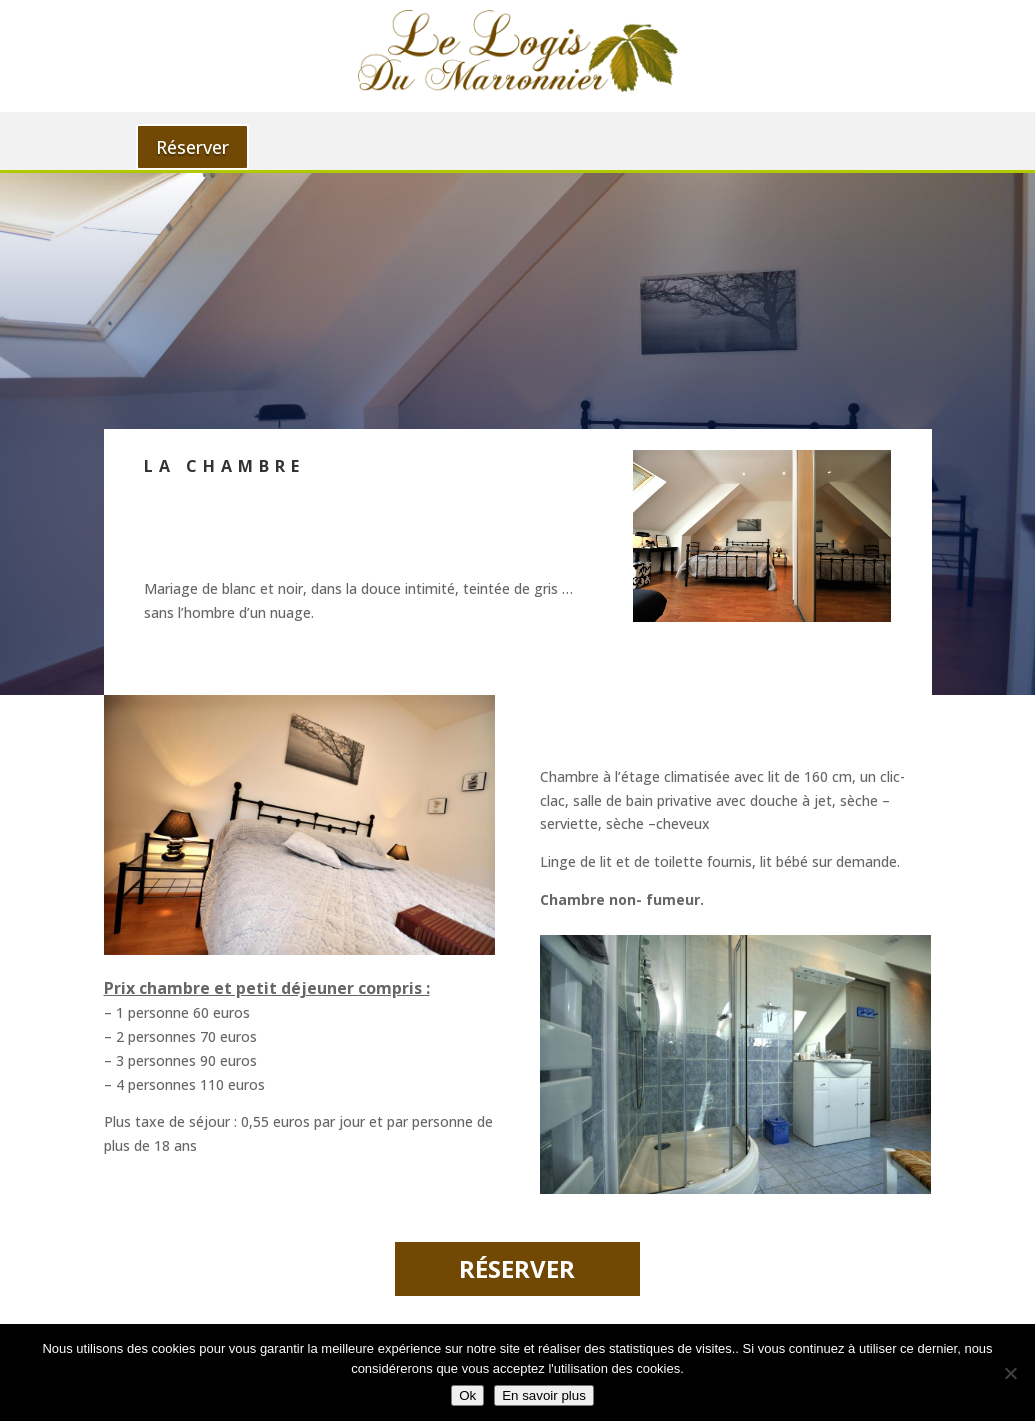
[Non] (1010, 1373)
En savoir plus (544, 1395)
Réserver (192, 147)
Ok (467, 1395)
